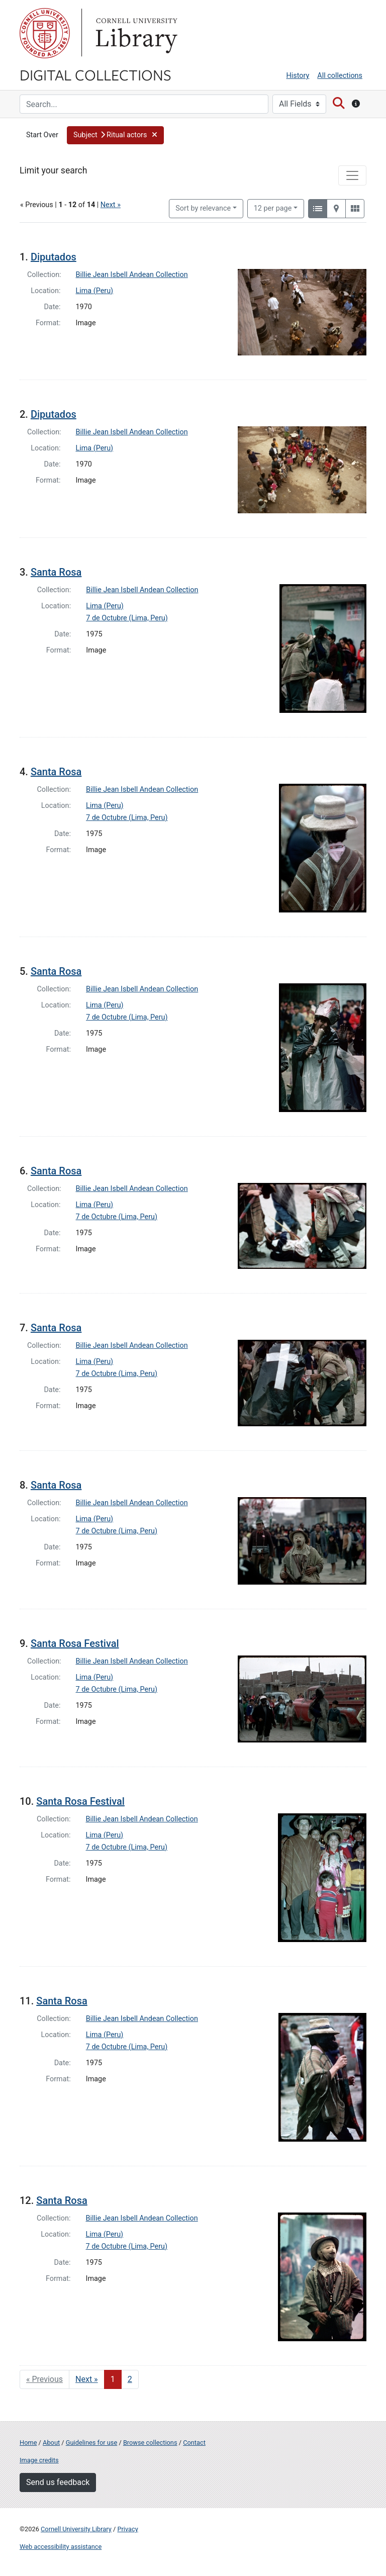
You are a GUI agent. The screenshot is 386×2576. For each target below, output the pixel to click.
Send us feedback (57, 2482)
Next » (111, 205)
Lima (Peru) (95, 291)
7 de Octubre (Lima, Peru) (127, 618)
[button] (115, 135)
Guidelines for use (91, 2442)
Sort (203, 208)
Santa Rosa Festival (75, 1643)
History (298, 75)
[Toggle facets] (352, 175)
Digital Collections (95, 74)
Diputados (53, 257)
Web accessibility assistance (61, 2546)
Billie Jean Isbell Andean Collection (132, 274)
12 (273, 208)
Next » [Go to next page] (86, 2379)
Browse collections (150, 2442)
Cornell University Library (76, 2529)
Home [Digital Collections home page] (28, 2442)
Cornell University (45, 33)
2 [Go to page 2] (130, 2379)
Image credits (39, 2460)
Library (135, 33)
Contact (194, 2442)
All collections (339, 75)
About (51, 2442)
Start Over (42, 135)
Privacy (127, 2529)
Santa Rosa (56, 572)
